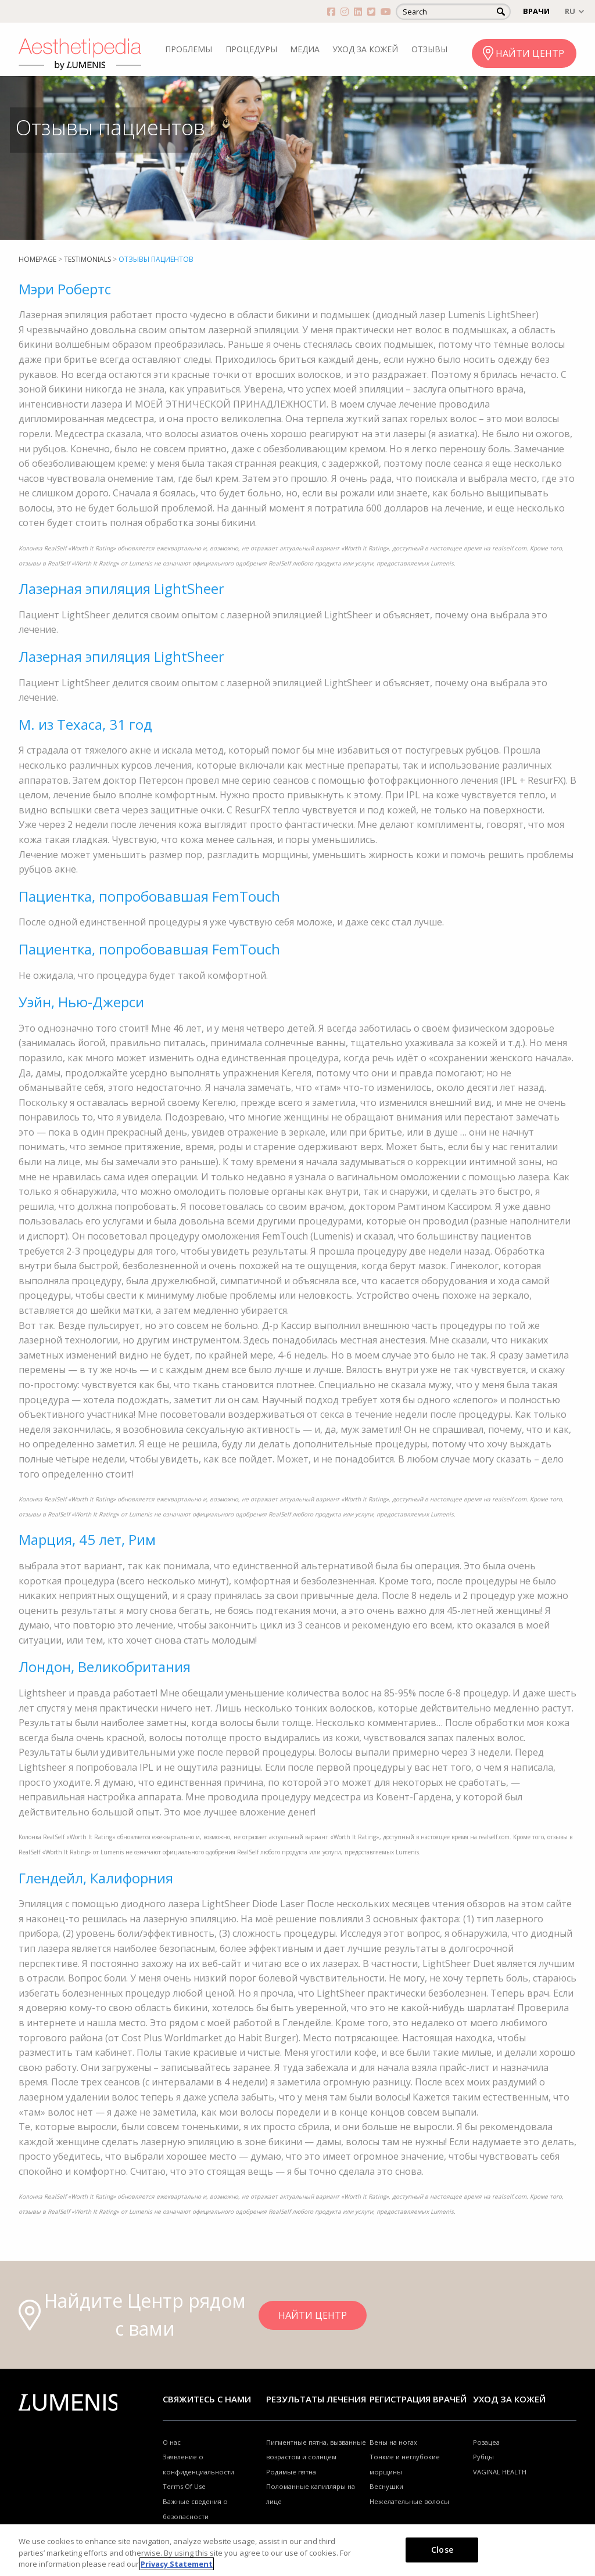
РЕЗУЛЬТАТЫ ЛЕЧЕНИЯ (316, 2399)
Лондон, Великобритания (105, 1666)
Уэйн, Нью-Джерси (81, 1001)
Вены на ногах (393, 2442)
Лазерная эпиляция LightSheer (121, 588)
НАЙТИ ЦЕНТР (530, 53)
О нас (172, 2442)
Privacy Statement (177, 2564)
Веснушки (386, 2486)
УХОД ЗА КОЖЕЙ (365, 49)
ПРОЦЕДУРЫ (251, 49)
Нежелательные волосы (409, 2501)
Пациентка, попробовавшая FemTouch (149, 896)
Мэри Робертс (65, 288)
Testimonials (87, 259)
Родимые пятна (291, 2471)
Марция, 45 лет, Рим (87, 1539)
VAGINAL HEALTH (499, 2471)
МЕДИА (305, 49)
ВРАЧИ (536, 11)
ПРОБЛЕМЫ (188, 49)
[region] (297, 2550)
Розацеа (486, 2442)
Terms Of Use (184, 2486)
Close (442, 2549)
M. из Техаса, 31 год (85, 724)
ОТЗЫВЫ (429, 49)
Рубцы (483, 2456)
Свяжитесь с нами (207, 2399)
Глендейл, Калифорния (96, 1877)
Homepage (37, 259)
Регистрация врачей (418, 2399)
